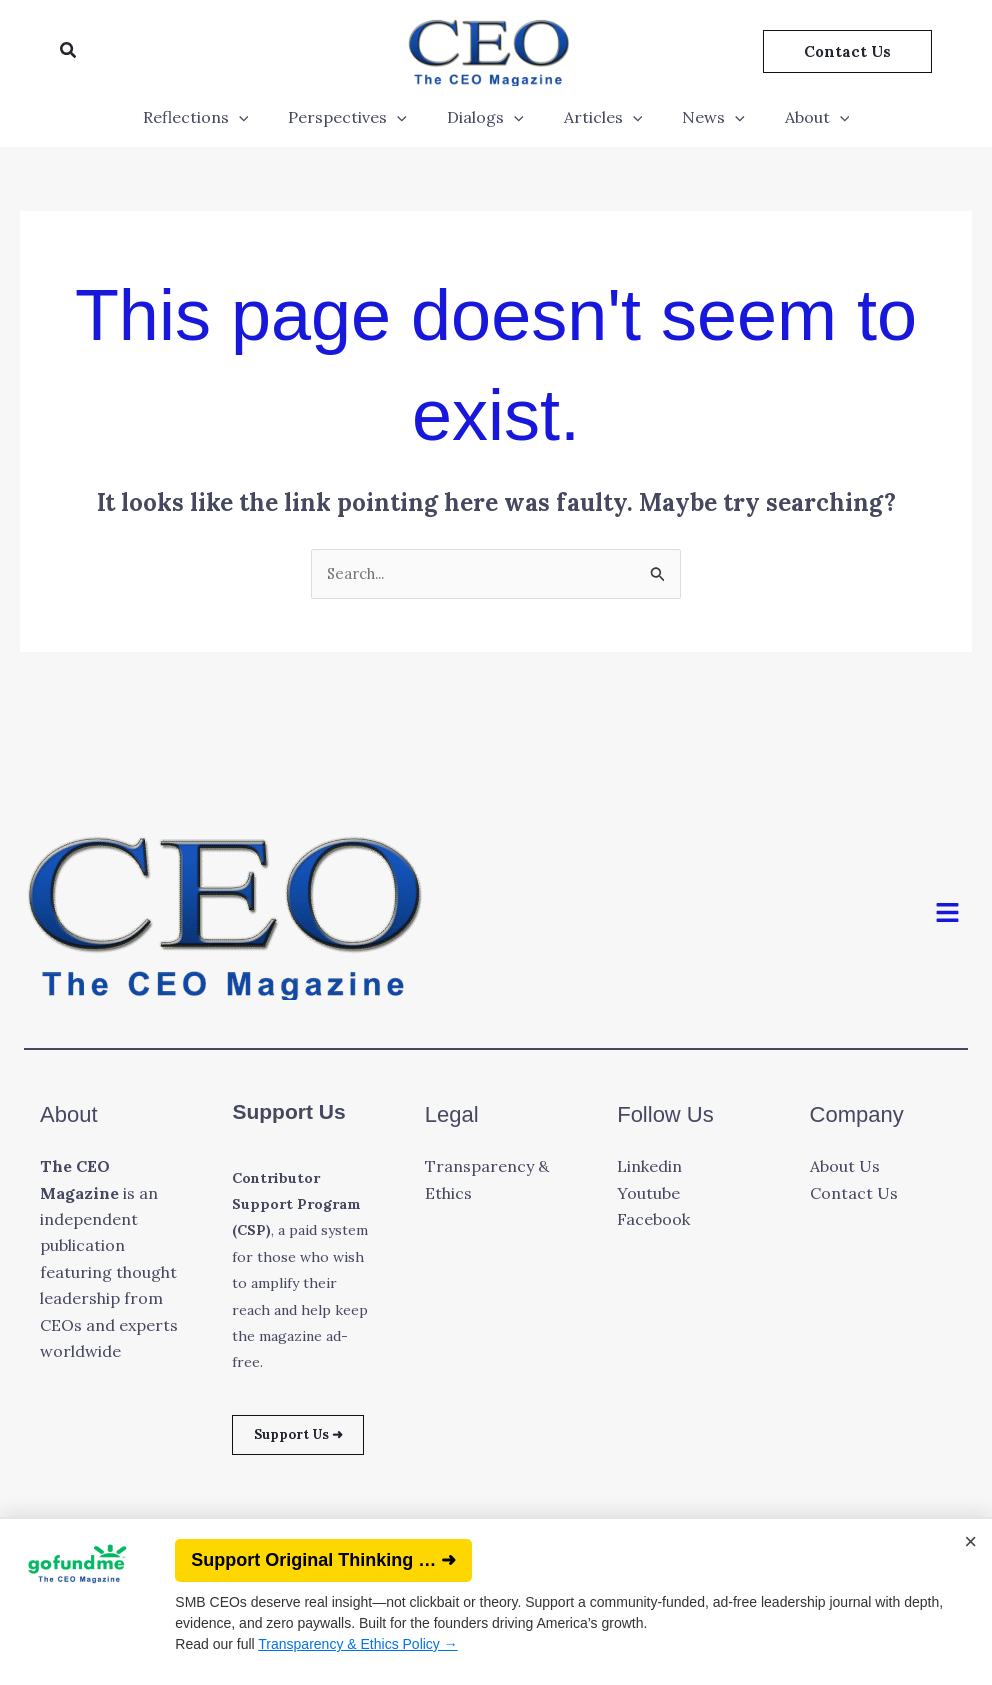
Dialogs (489, 117)
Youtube (648, 1195)
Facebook (653, 1221)
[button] (69, 51)
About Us (845, 1168)
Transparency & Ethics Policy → (357, 1644)
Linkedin (649, 1168)
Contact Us (854, 1195)
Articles (599, 117)
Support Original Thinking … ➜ (323, 1560)
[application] (259, 117)
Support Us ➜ (304, 1450)
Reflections (216, 117)
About (797, 117)
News (701, 117)
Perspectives (359, 117)
